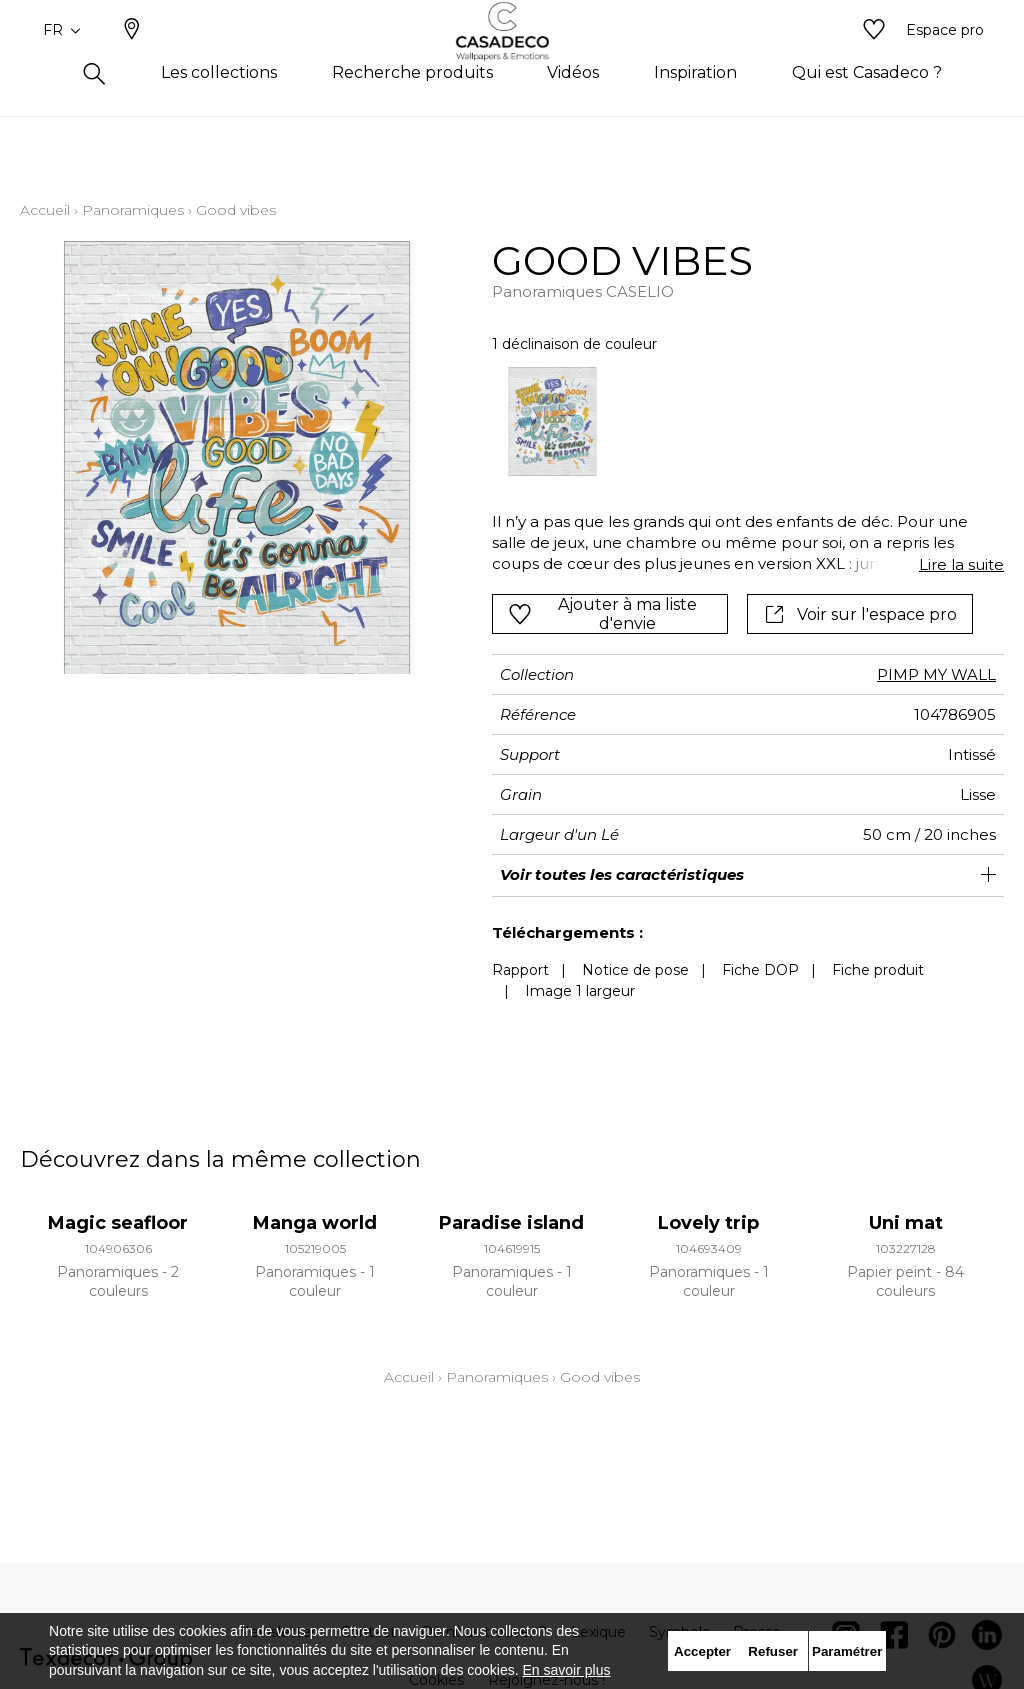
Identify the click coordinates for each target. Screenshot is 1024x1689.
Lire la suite (961, 564)
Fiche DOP (760, 970)
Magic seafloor (118, 1223)
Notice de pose (635, 970)
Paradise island (511, 1223)
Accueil (45, 210)
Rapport (520, 970)
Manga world (315, 1223)
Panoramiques (133, 210)
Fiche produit (878, 970)
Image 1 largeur (580, 991)
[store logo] (512, 63)
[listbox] (738, 422)
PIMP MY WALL (936, 674)
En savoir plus (567, 1670)
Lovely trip (708, 1223)
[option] (553, 422)
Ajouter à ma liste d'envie (602, 614)
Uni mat (906, 1223)
